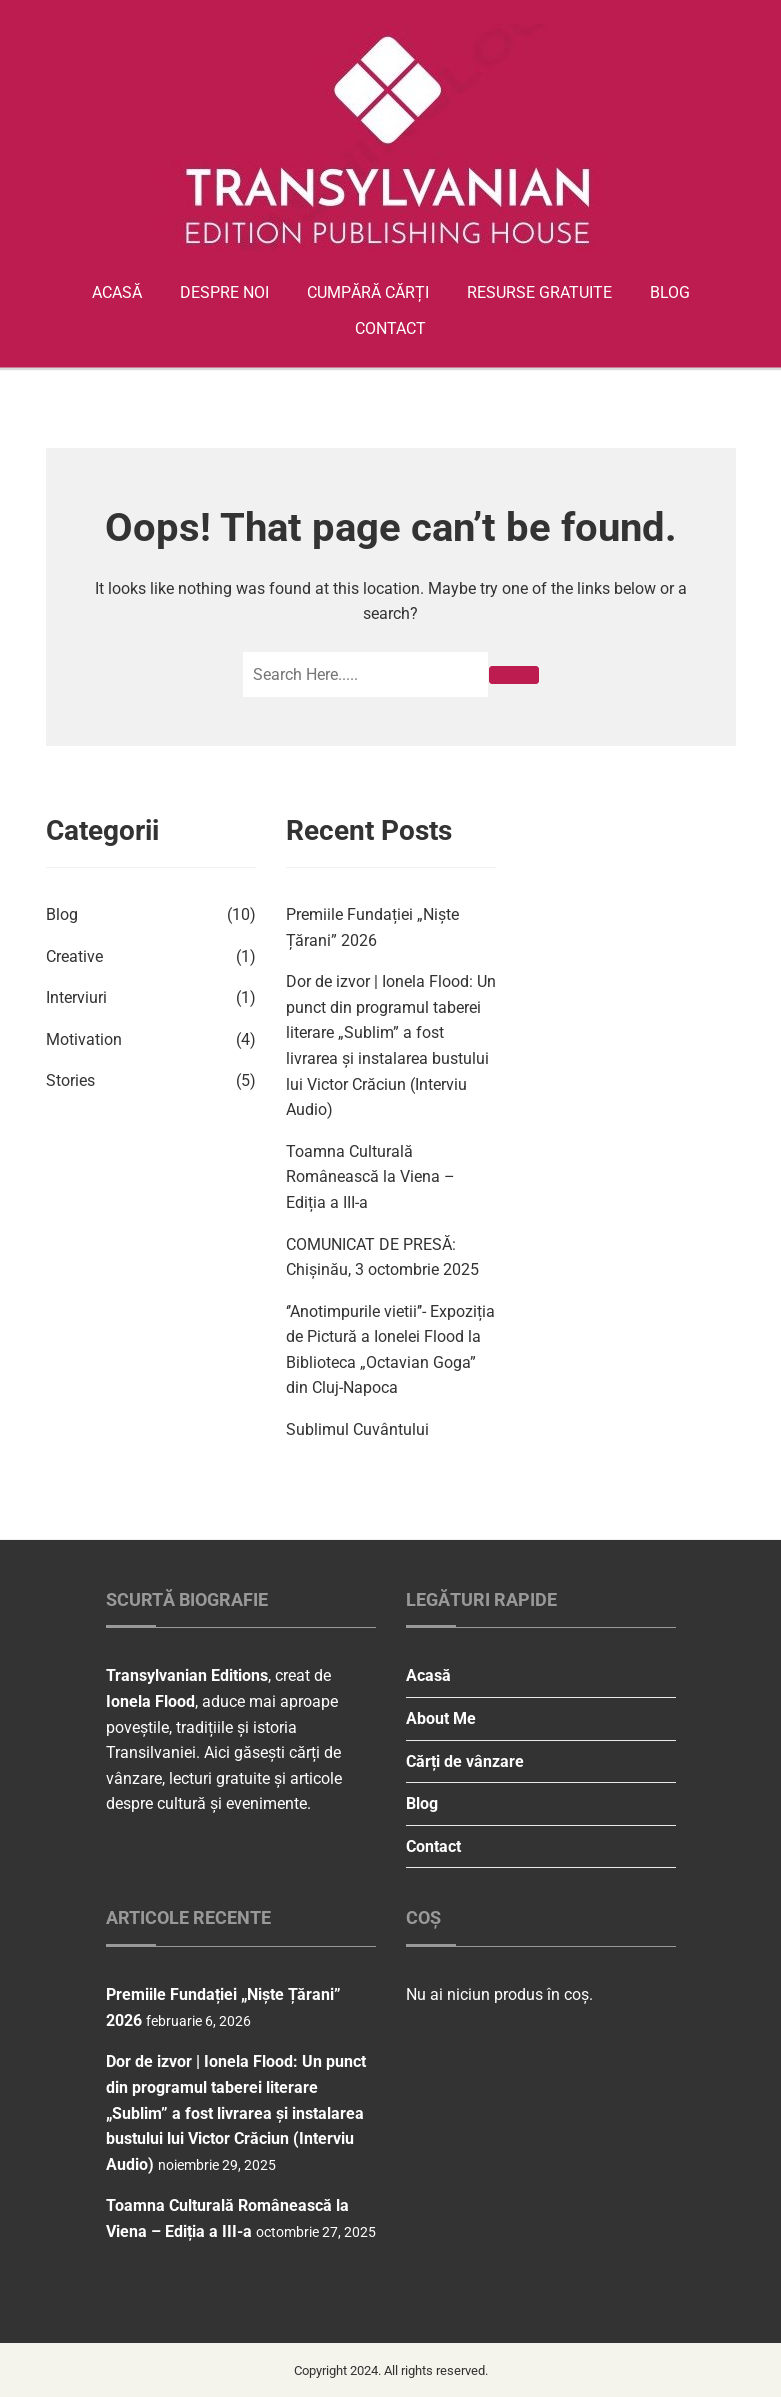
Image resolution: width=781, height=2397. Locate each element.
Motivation (84, 1039)
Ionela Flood (150, 1701)
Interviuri (76, 997)
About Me (441, 1718)
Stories (70, 1080)
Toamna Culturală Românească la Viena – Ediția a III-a (370, 1177)
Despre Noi (224, 293)
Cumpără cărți (368, 293)
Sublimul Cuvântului (357, 1429)
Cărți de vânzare (465, 1761)
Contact (390, 329)
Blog (670, 293)
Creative (74, 956)
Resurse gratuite (539, 293)
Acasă (117, 293)
